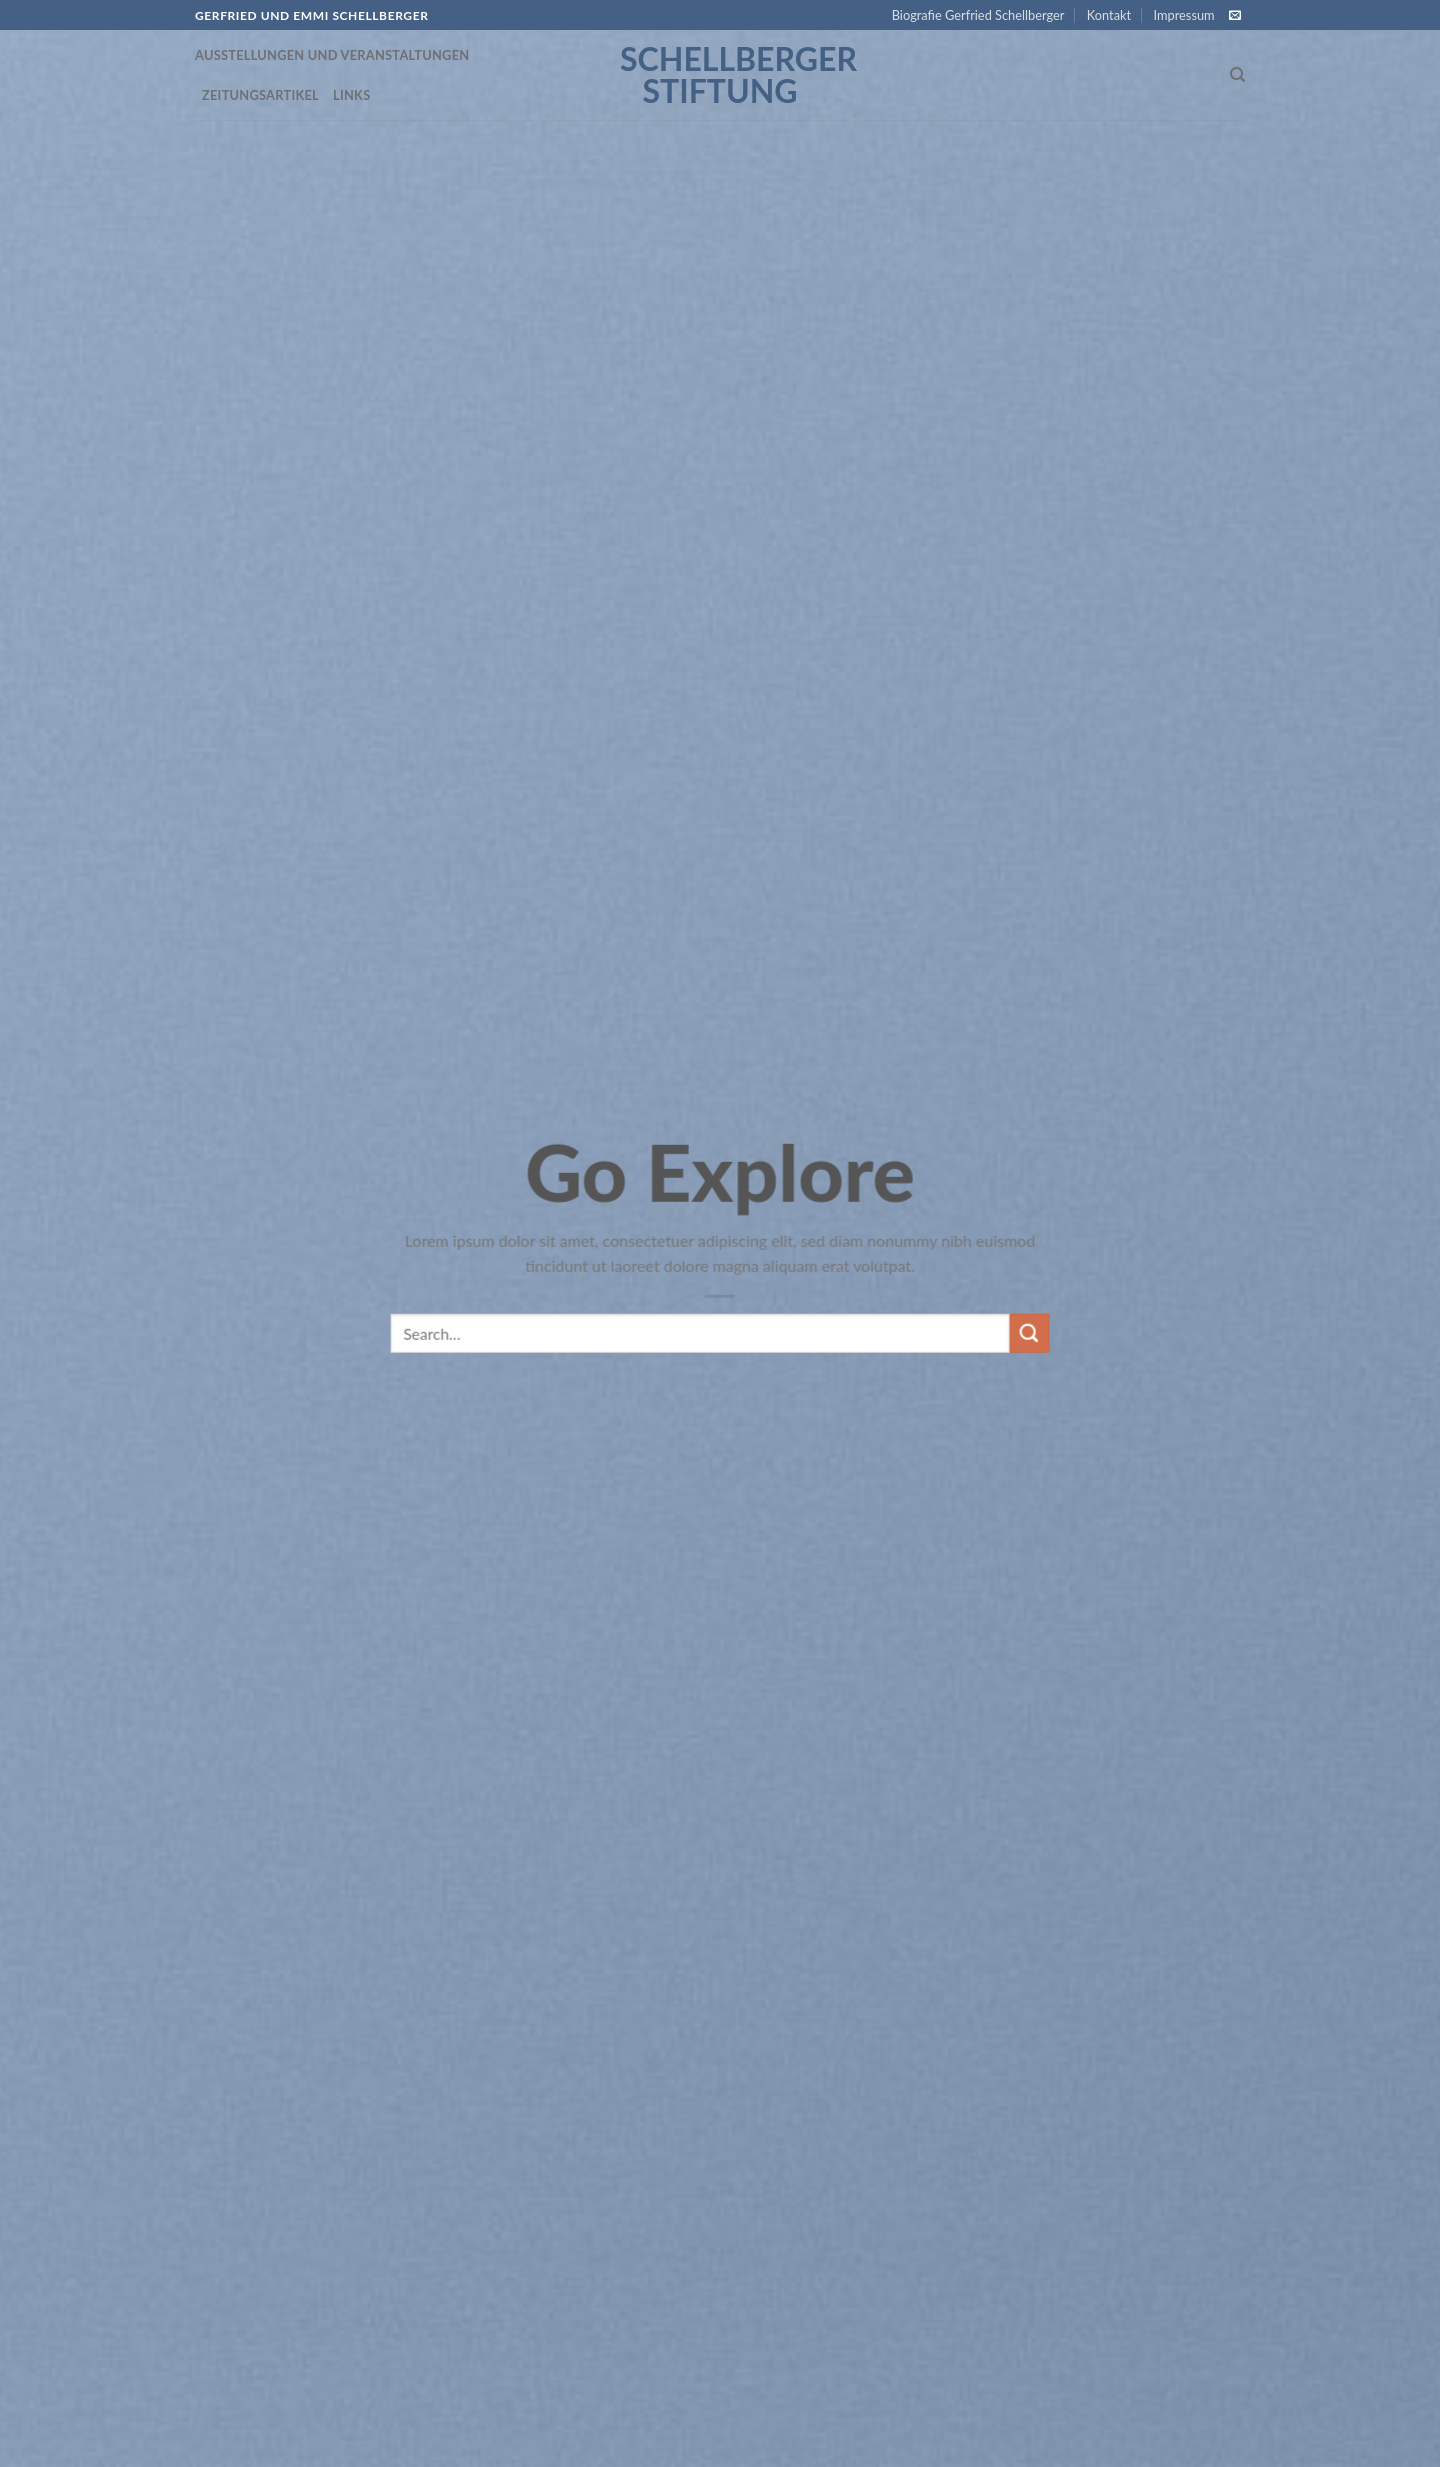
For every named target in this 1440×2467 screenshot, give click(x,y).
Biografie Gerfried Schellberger (978, 15)
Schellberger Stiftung (720, 75)
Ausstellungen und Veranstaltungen (332, 55)
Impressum (1184, 15)
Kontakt (1109, 15)
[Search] (1237, 75)
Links (351, 95)
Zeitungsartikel (260, 95)
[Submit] (1029, 1354)
